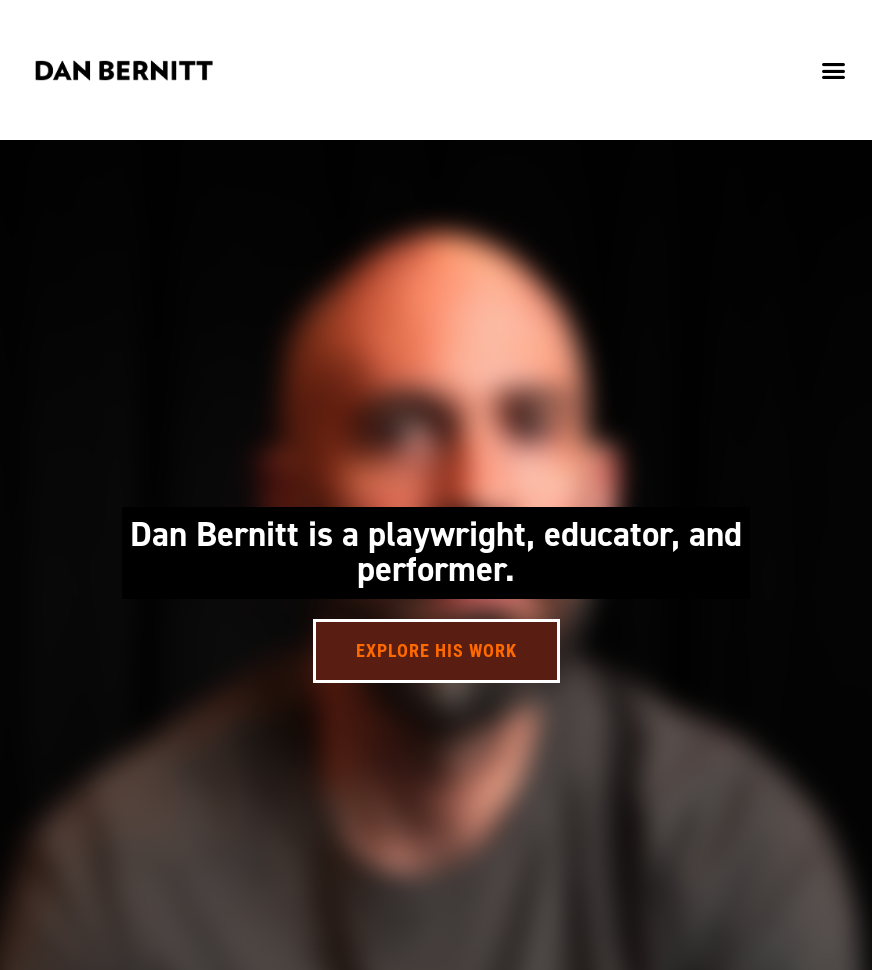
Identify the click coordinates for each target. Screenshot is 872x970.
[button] (833, 70)
